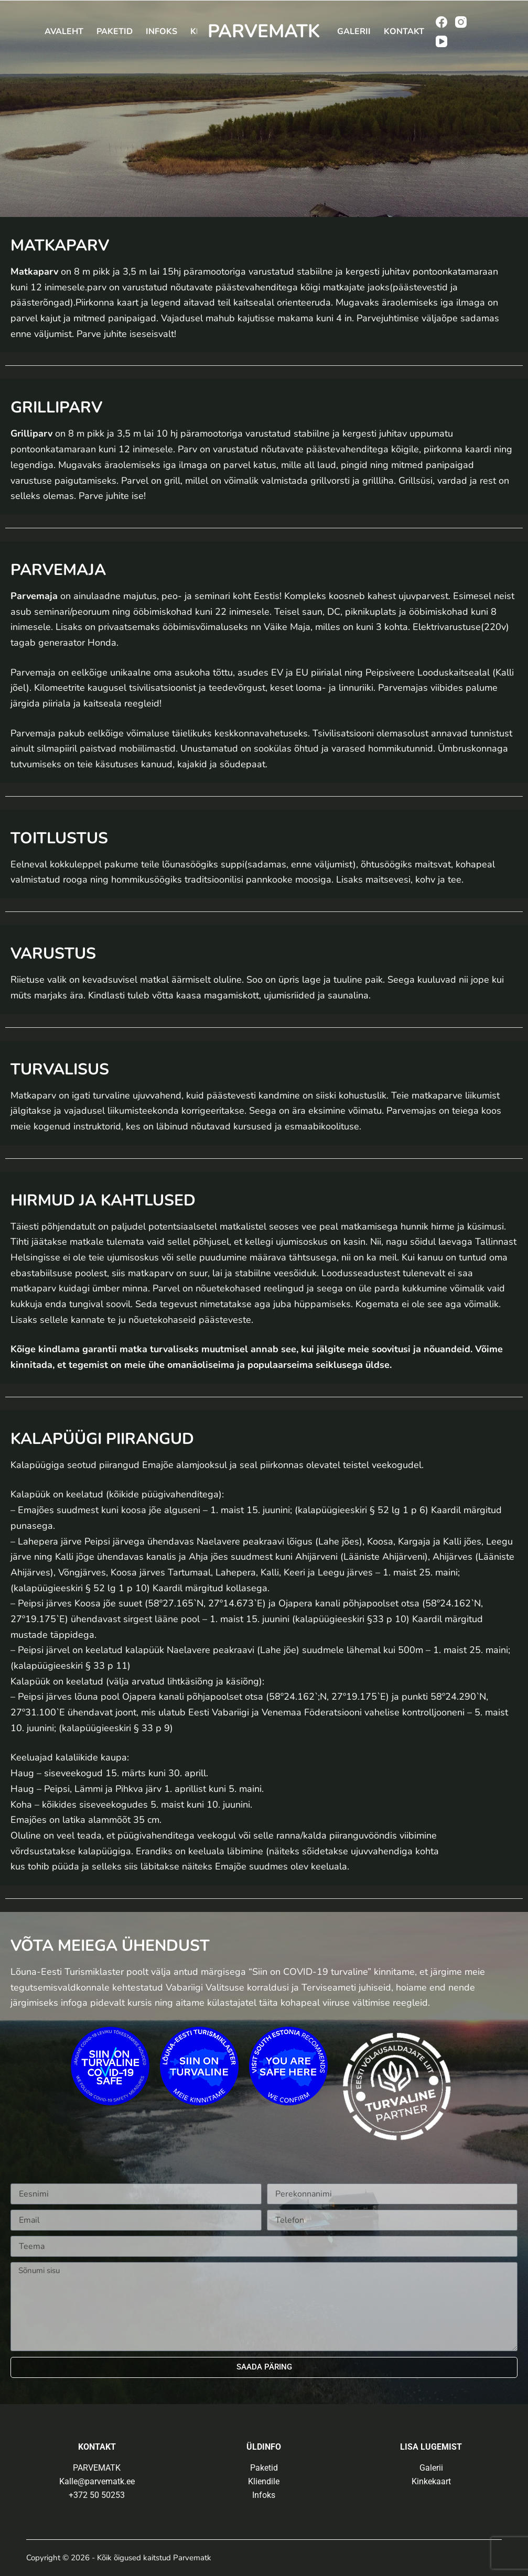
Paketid (114, 31)
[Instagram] (461, 22)
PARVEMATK (264, 31)
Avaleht (64, 31)
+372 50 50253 (97, 2495)
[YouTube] (441, 41)
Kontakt (404, 31)
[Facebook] (441, 22)
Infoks (161, 31)
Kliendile (263, 2481)
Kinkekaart (431, 2481)
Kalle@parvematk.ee (97, 2481)
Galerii (354, 31)
